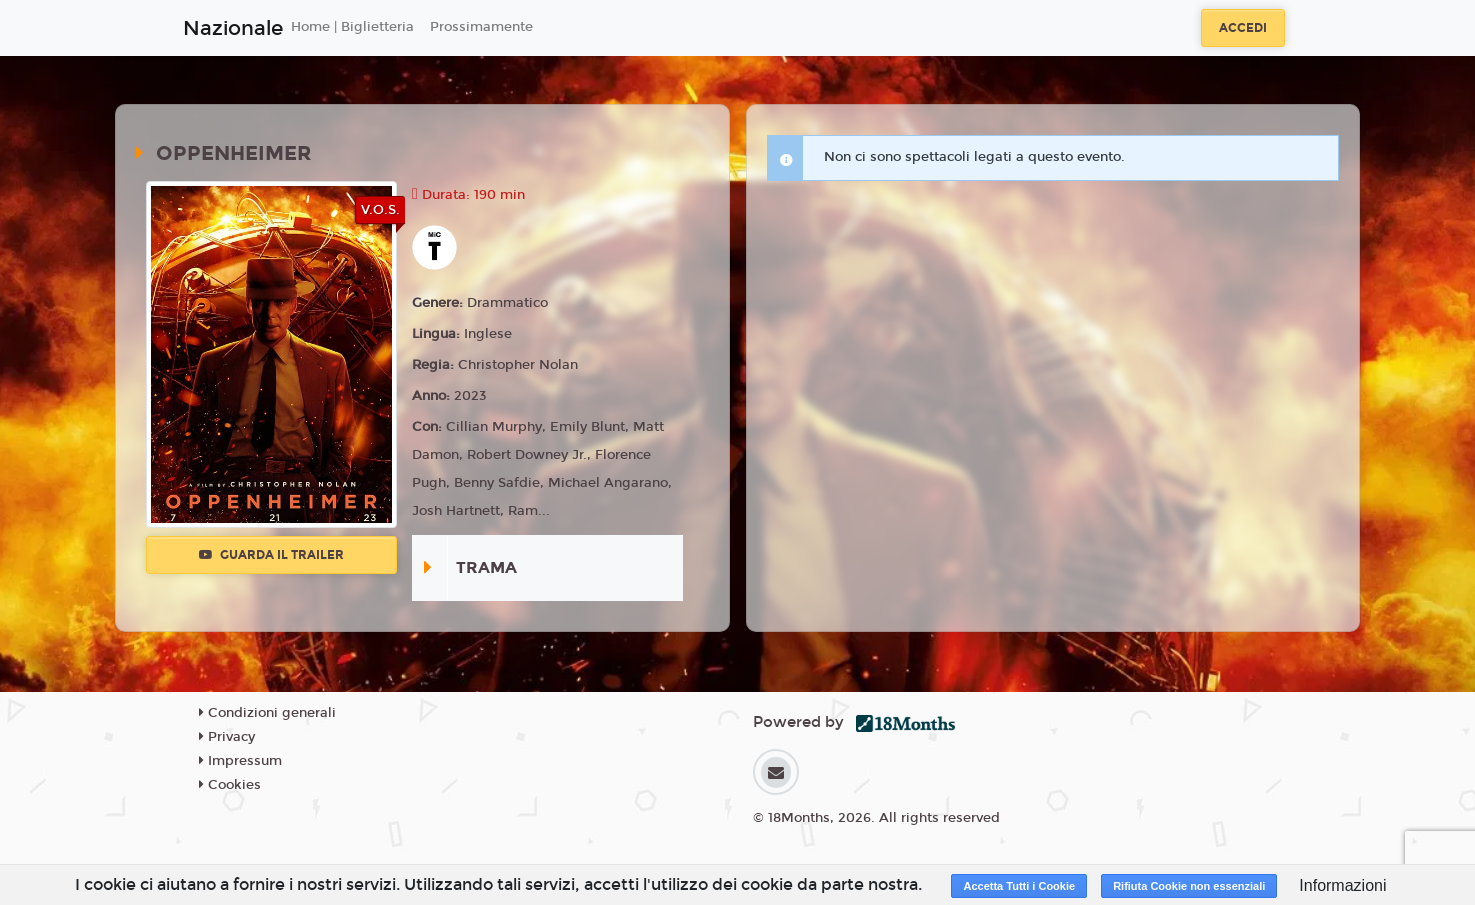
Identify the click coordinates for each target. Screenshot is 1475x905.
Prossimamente (481, 27)
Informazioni (1342, 885)
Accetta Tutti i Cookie (1019, 886)
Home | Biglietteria (352, 27)
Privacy (227, 737)
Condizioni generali (267, 713)
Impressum (240, 761)
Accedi (1243, 28)
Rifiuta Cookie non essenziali (1189, 886)
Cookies (230, 785)
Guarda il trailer (271, 555)
